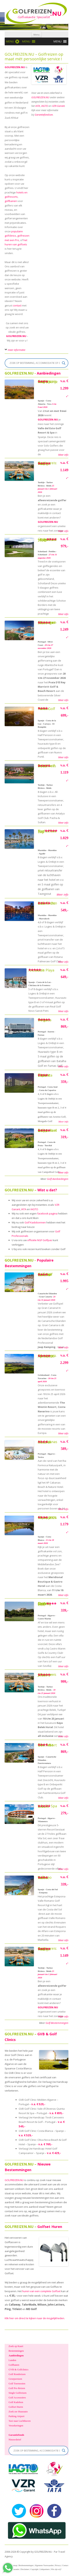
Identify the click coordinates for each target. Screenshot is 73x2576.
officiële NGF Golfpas (39, 1240)
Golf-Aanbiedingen (57, 1179)
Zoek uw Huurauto (18, 2411)
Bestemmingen (16, 2350)
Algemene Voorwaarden (44, 2565)
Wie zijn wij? (56, 2569)
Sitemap (14, 2565)
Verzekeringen (16, 2425)
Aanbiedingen (49, 373)
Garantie (15, 2569)
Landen (12, 2360)
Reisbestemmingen (25, 2565)
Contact (65, 2565)
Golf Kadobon (16, 2402)
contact (17, 305)
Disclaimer (24, 2569)
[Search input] (35, 363)
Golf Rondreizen (17, 2374)
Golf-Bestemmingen (57, 2023)
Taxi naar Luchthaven (20, 2420)
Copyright (34, 2569)
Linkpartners (45, 2569)
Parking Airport (16, 2416)
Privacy (58, 2565)
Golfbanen (14, 2364)
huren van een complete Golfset (41, 2291)
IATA (23, 1209)
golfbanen (11, 201)
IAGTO (34, 1209)
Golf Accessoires (17, 2397)
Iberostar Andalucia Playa (41, 970)
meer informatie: (17, 350)
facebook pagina (47, 1213)
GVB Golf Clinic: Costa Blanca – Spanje (41, 2131)
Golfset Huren (16, 2406)
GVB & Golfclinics (18, 2369)
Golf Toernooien (17, 2383)
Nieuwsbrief (15, 2439)
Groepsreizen (15, 2378)
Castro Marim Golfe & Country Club (44, 1604)
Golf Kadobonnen (35, 1222)
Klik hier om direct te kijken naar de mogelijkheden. (35, 2318)
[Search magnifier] (63, 363)
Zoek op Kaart (16, 2346)
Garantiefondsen (44, 114)
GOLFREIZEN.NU (16, 336)
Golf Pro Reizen (17, 2388)
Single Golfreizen (17, 2392)
